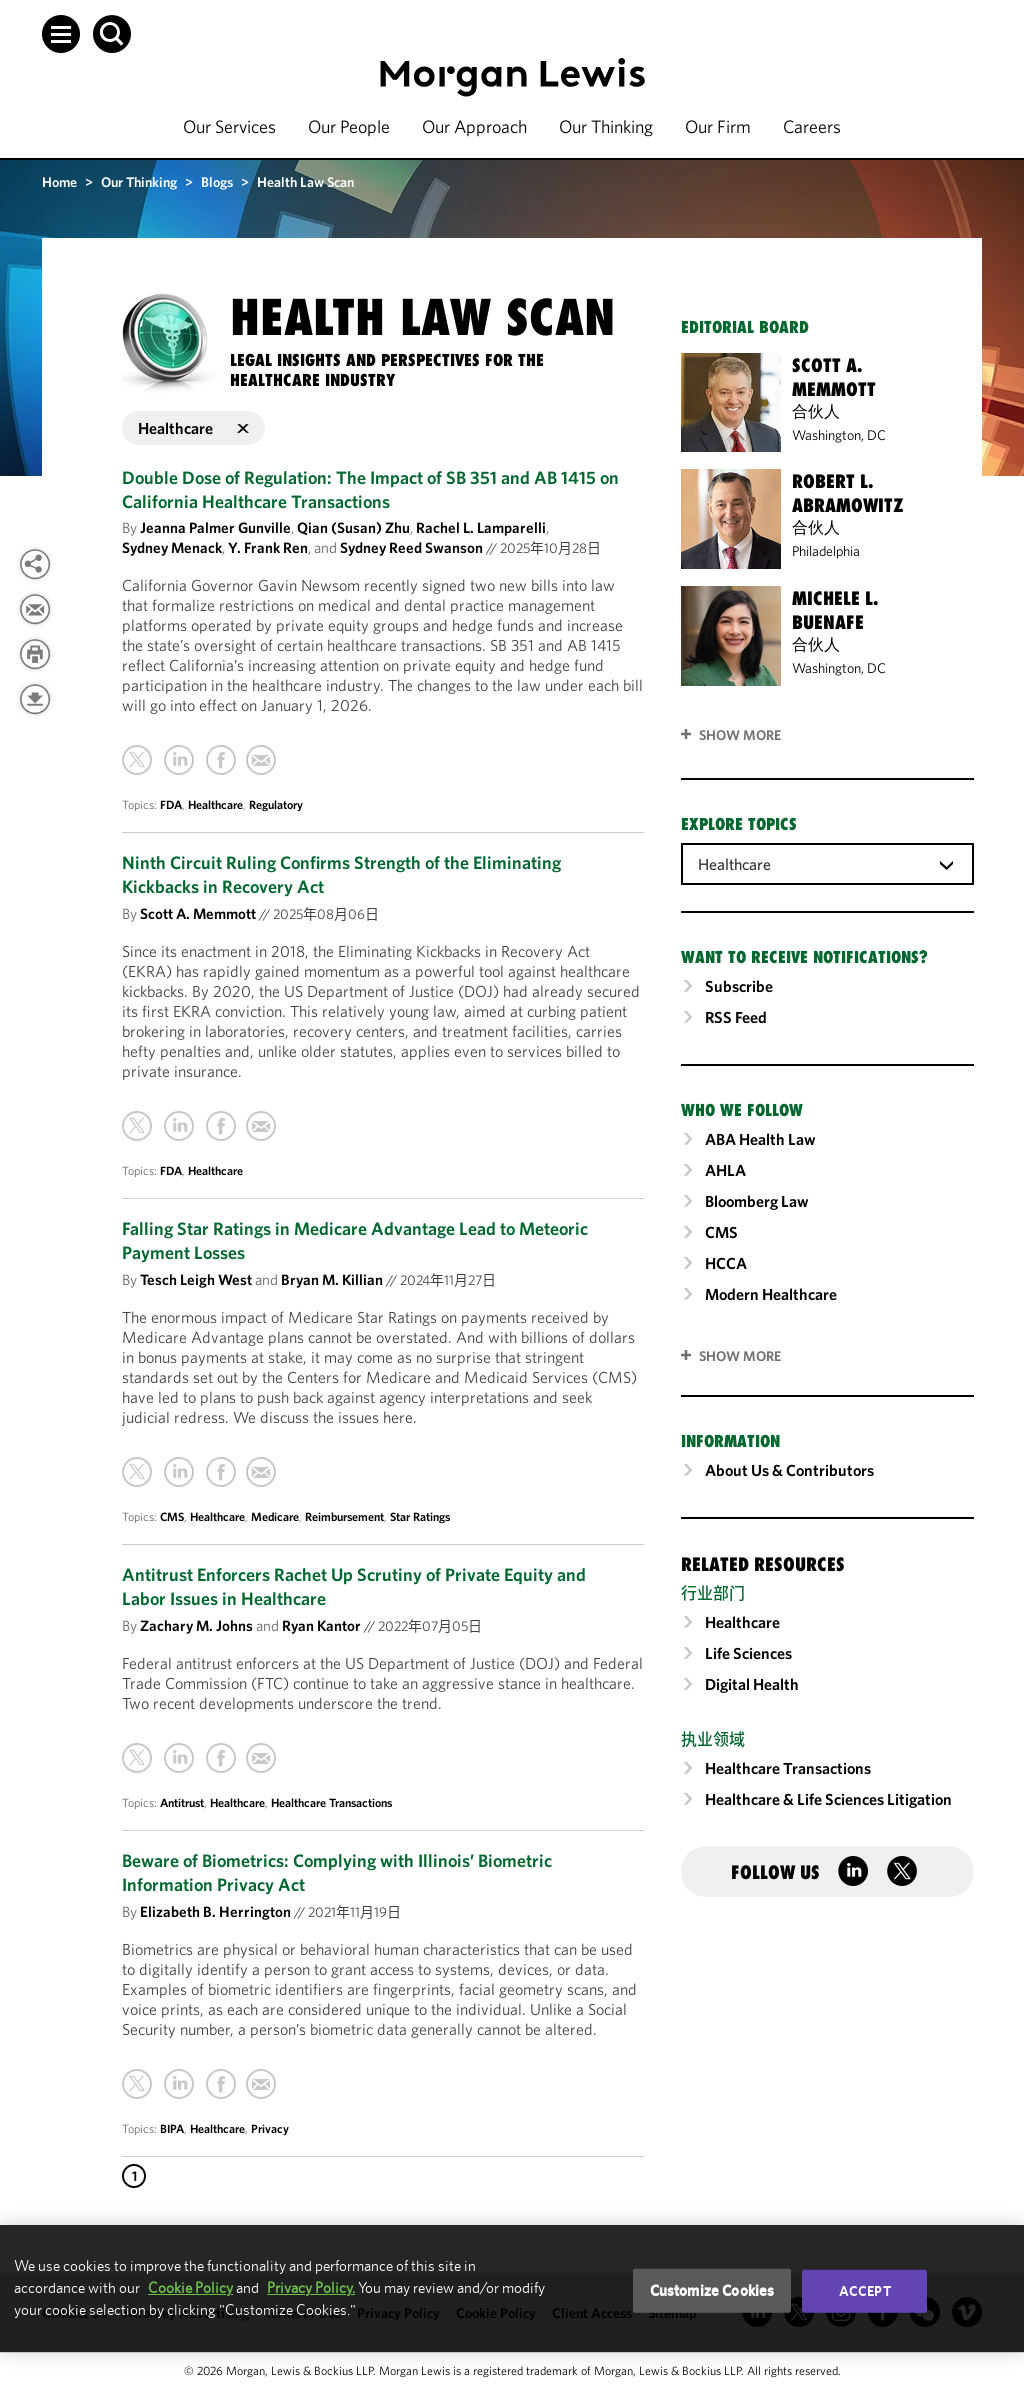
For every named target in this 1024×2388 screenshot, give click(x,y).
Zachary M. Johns (196, 1625)
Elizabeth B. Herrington (215, 1911)
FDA (171, 804)
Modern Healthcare (771, 1294)
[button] (61, 34)
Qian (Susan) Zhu (353, 527)
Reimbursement (344, 1516)
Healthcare (215, 804)
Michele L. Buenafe (835, 610)
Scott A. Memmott (198, 913)
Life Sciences (748, 1653)
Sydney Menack (172, 547)
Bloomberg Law (757, 1201)
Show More (740, 735)
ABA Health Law (760, 1139)
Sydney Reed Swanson (411, 547)
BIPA (172, 2128)
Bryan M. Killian (332, 1279)
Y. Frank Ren (268, 547)
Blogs (217, 182)
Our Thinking (606, 126)
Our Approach (474, 126)
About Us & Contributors (789, 1470)
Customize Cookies (712, 2290)
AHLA (725, 1170)
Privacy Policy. (311, 2287)
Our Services (229, 126)
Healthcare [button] (193, 428)
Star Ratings (420, 1516)
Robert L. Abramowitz (848, 493)
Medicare (275, 1516)
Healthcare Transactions (331, 1802)
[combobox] (827, 863)
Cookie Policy (190, 2287)
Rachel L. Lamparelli (481, 527)
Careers (812, 126)
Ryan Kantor (321, 1625)
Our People (349, 126)
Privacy (270, 2128)
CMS (172, 1516)
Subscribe (739, 986)
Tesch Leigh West (196, 1279)
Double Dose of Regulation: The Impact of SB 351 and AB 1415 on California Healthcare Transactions (370, 489)
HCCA (726, 1263)
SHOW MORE (740, 1356)
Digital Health (752, 1684)
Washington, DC (839, 435)
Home (59, 182)
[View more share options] (35, 564)
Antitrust (182, 1802)
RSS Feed (736, 1017)
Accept (865, 2291)
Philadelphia (826, 551)
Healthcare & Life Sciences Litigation (828, 1799)
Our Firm (718, 126)
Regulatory (276, 804)
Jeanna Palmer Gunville (215, 527)
